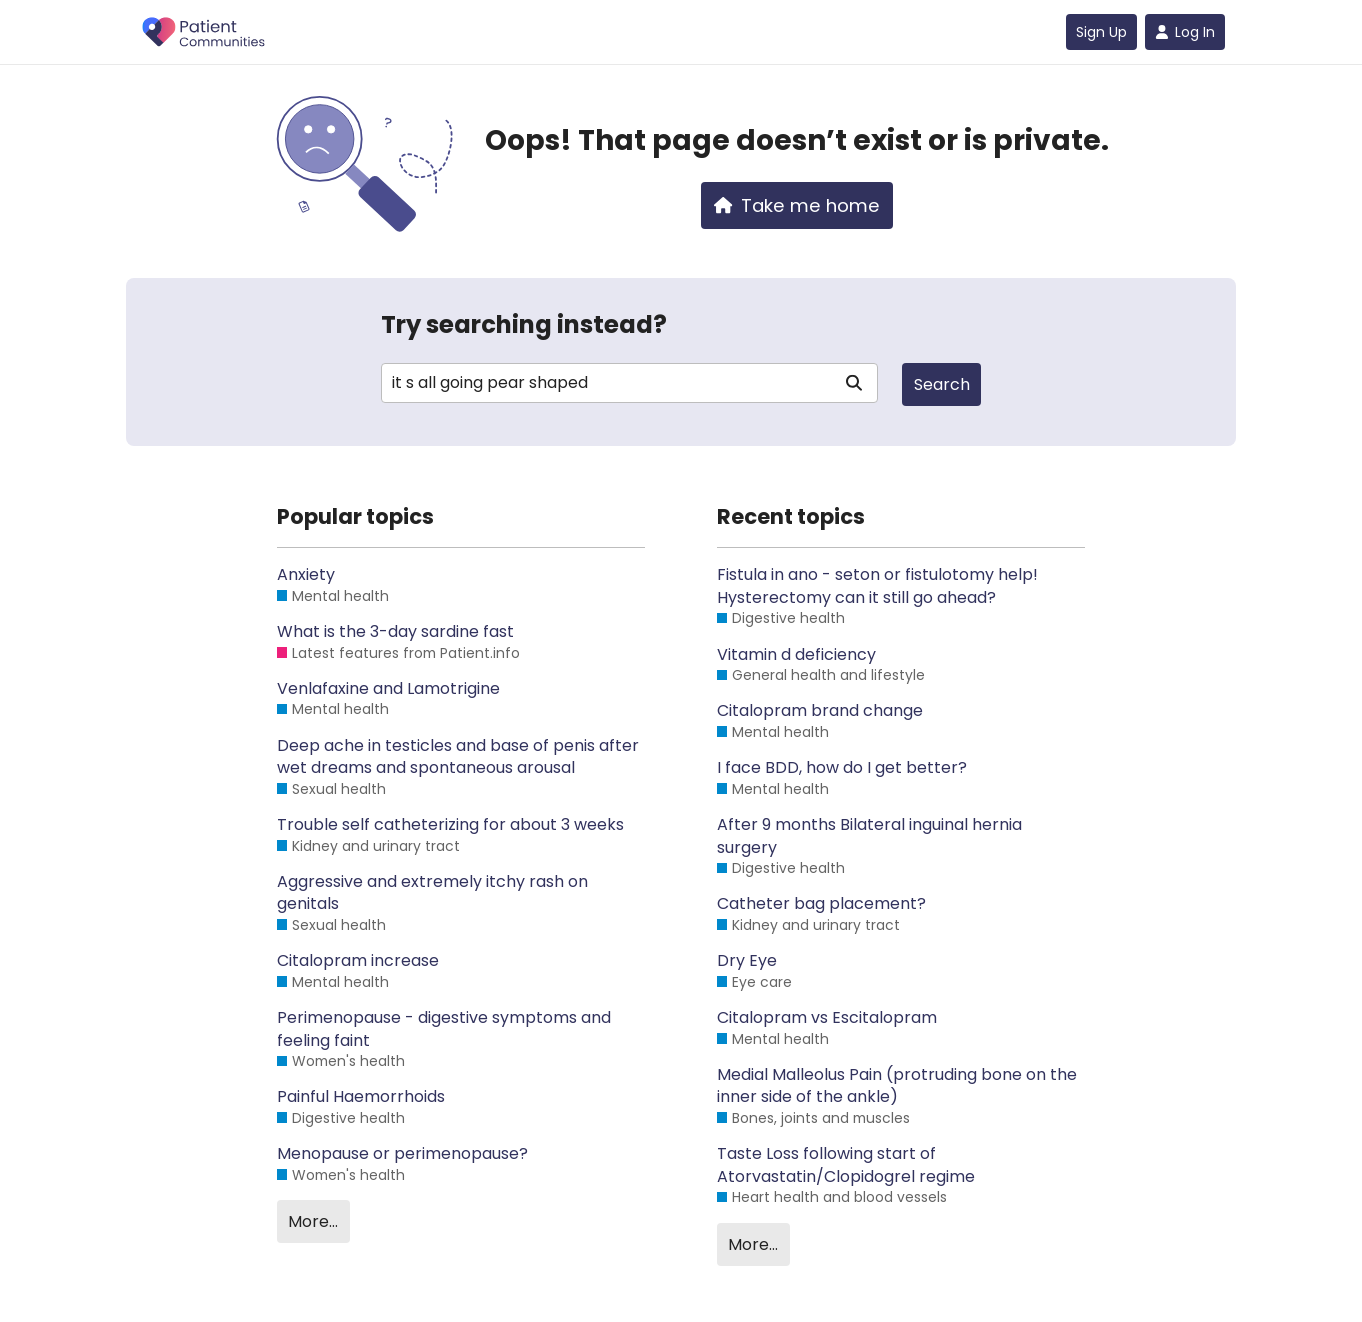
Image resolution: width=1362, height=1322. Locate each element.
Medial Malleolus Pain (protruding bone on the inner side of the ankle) (897, 1086)
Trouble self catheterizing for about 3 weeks (450, 825)
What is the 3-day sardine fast (395, 632)
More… (313, 1221)
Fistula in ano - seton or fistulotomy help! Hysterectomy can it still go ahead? (877, 586)
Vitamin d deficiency (796, 655)
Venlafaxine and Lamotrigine (388, 689)
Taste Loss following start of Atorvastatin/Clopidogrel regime (846, 1165)
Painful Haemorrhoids (361, 1097)
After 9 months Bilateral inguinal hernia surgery (869, 836)
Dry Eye (747, 961)
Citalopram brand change (820, 711)
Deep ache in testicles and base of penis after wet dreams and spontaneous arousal (458, 757)
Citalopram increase (358, 961)
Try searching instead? (524, 324)
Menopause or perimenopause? (402, 1154)
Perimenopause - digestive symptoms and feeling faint (444, 1029)
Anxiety (306, 575)
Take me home (797, 205)
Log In (1185, 32)
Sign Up (1101, 32)
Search (942, 384)
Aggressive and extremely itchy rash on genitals (432, 893)
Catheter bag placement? (821, 904)
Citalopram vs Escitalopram (827, 1018)
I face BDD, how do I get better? (842, 768)
